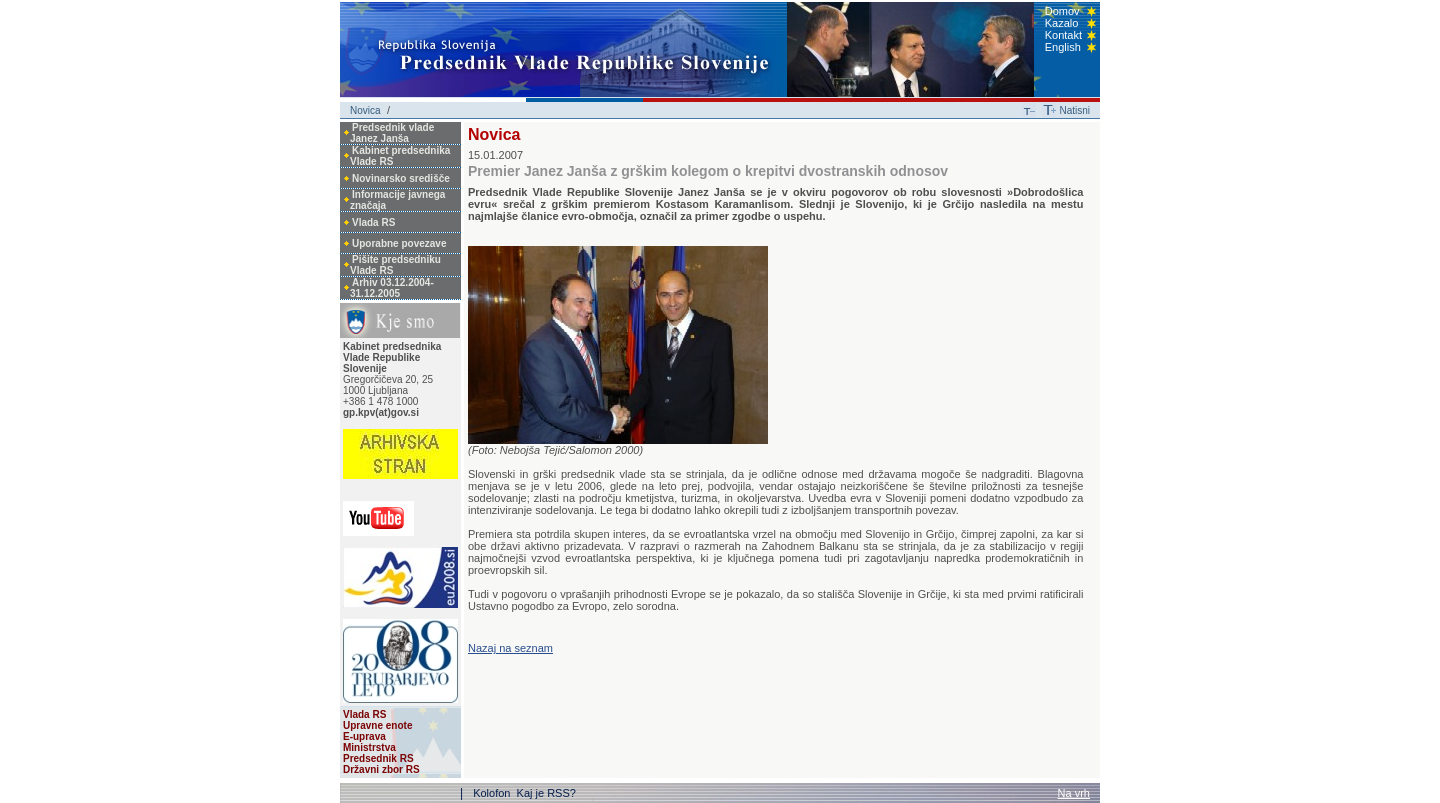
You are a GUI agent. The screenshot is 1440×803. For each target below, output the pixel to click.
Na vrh (1074, 793)
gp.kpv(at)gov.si (381, 412)
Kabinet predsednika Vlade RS (400, 156)
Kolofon (493, 793)
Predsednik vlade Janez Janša (392, 133)
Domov (1062, 11)
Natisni (1074, 110)
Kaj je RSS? (546, 793)
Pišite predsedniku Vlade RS (395, 265)
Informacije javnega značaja (397, 200)
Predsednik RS (378, 758)
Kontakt (1063, 35)
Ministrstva (369, 747)
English (1063, 47)
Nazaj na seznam (510, 648)
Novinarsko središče (401, 178)
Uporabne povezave (399, 243)
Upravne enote (377, 725)
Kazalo (1062, 23)
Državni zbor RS (381, 769)
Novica (365, 110)
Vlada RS (373, 222)
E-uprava (364, 736)
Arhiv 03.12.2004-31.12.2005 (392, 288)
